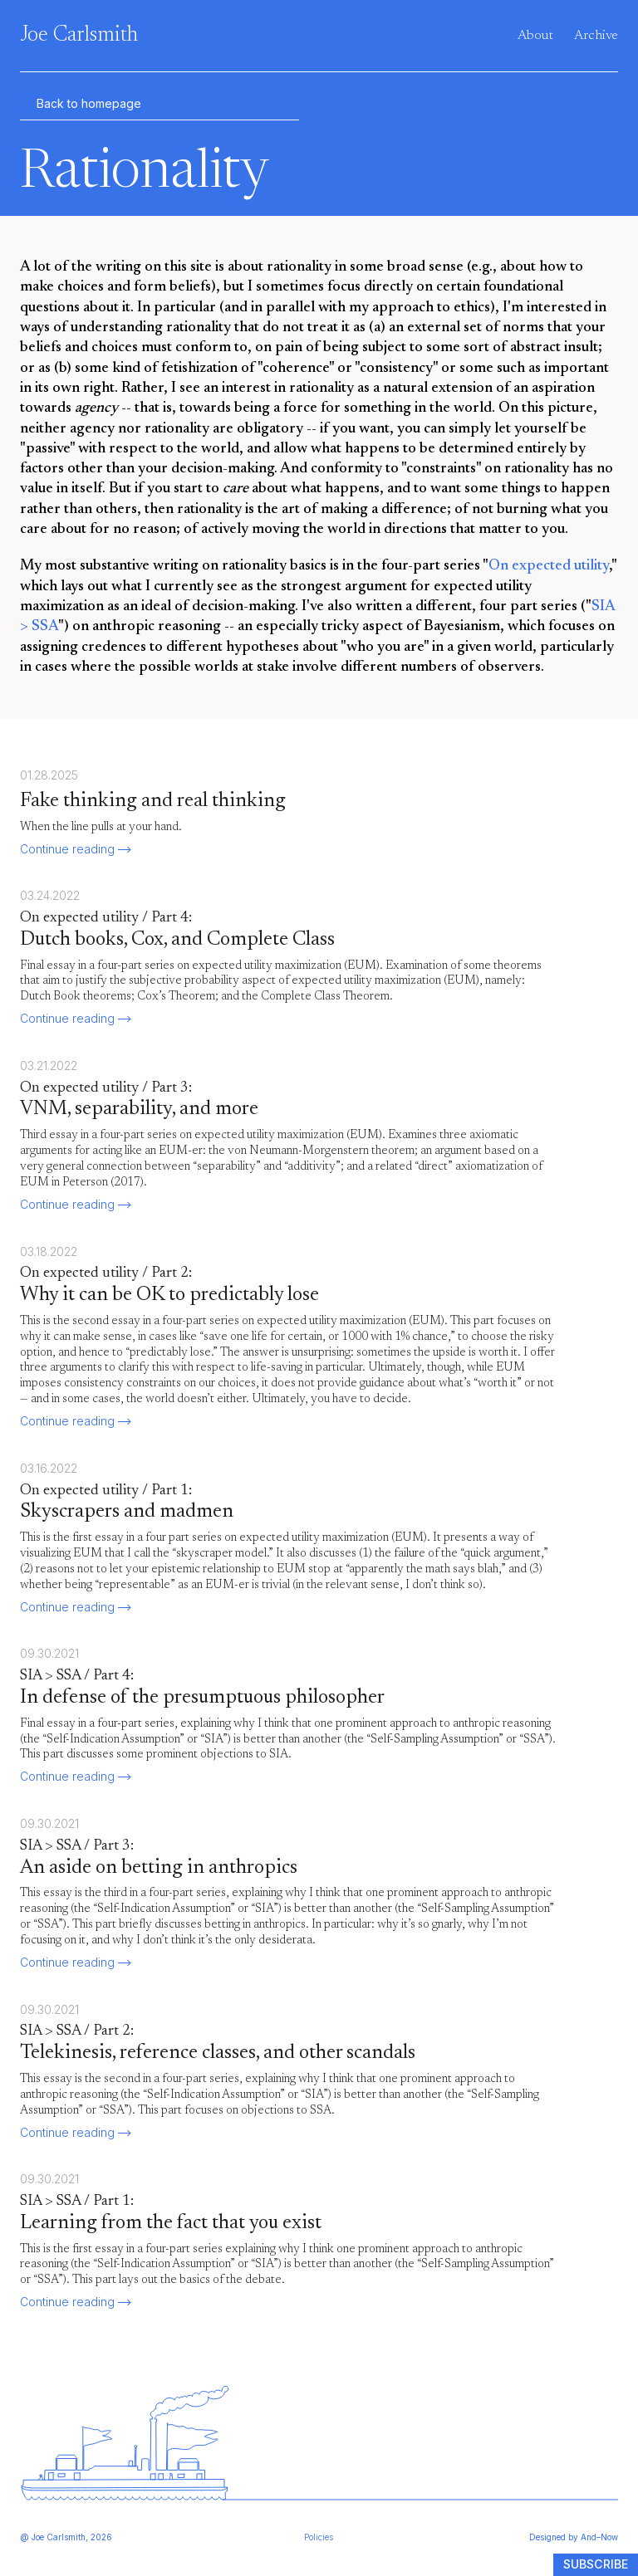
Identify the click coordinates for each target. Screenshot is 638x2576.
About (535, 35)
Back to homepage (80, 103)
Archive (596, 35)
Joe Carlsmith (79, 35)
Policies (318, 2537)
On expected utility (548, 566)
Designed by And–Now (573, 2537)
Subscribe (595, 2564)
